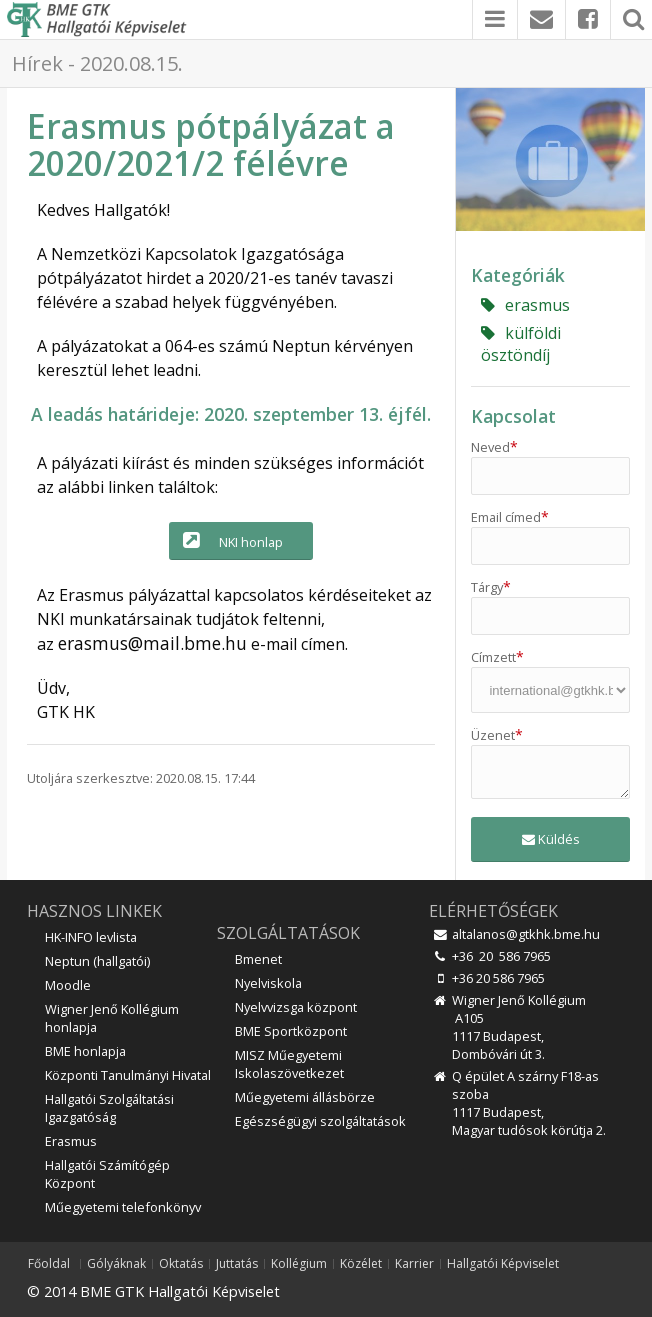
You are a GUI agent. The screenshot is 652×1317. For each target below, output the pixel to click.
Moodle (68, 985)
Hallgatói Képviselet (503, 1264)
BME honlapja (85, 1051)
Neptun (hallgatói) (97, 961)
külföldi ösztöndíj (521, 344)
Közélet (361, 1264)
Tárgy (491, 587)
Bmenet (258, 959)
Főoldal (49, 1264)
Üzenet (497, 735)
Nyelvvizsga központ (296, 1007)
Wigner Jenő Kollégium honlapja (112, 1018)
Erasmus (71, 1141)
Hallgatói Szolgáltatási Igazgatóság (109, 1108)
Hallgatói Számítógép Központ (107, 1174)
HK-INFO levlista (91, 937)
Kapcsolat (513, 416)
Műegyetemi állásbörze (305, 1097)
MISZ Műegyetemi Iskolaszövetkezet (289, 1064)
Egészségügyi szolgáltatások (320, 1121)
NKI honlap (231, 541)
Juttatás (237, 1264)
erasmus (525, 305)
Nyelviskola (268, 983)
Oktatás (181, 1264)
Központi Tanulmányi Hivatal (128, 1075)
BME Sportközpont (291, 1031)
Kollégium (299, 1264)
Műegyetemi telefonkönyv (123, 1207)
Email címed (510, 517)
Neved (494, 447)
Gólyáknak (116, 1264)
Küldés (551, 839)
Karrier (414, 1264)
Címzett (497, 657)
